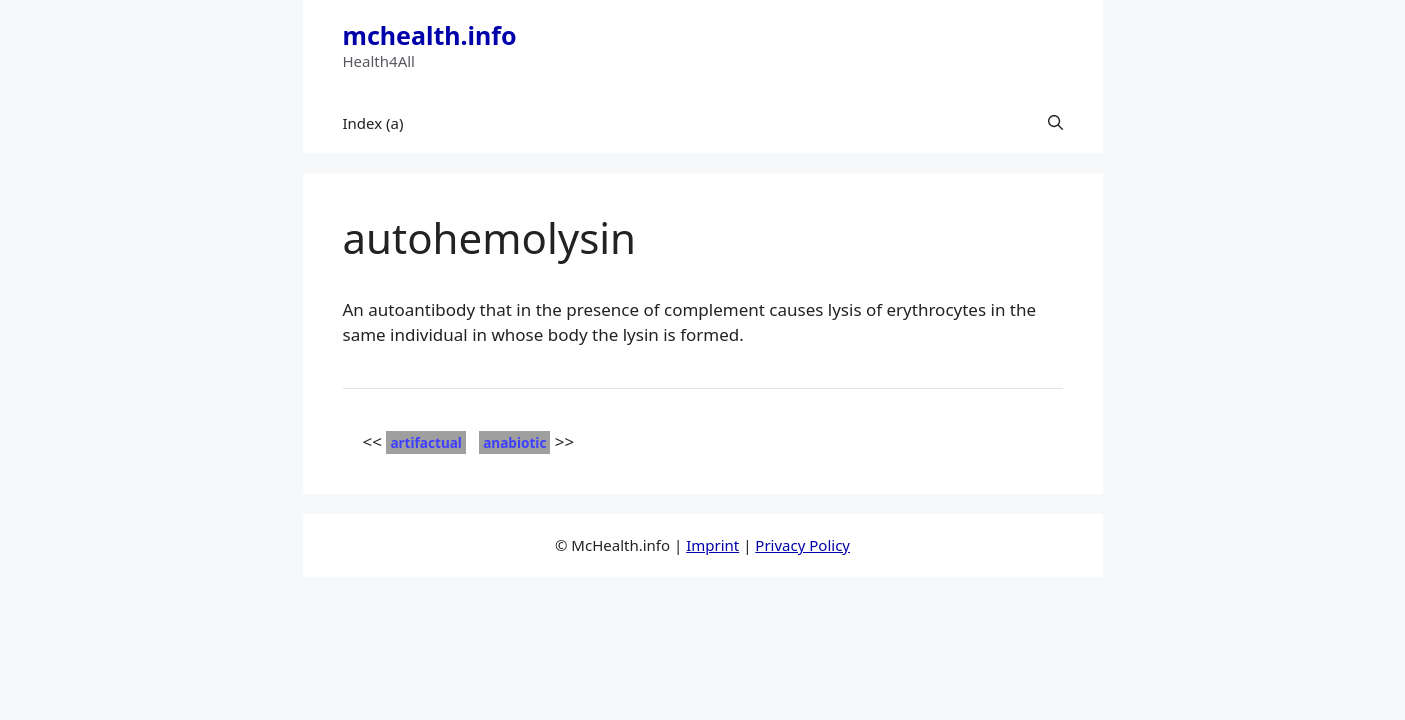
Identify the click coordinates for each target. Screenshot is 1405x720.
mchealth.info (430, 35)
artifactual (426, 442)
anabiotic (514, 442)
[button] (1055, 123)
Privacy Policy (802, 545)
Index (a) (373, 123)
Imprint (712, 545)
